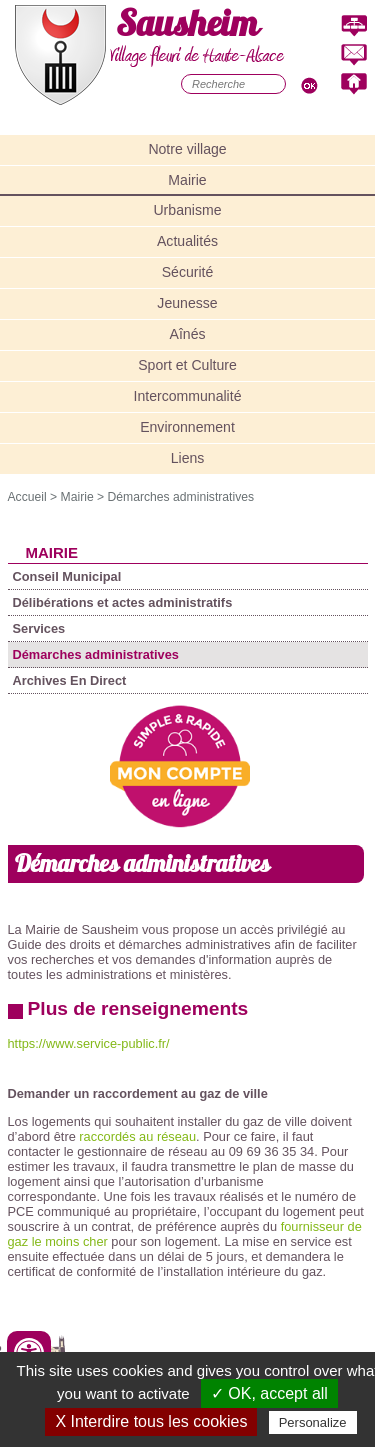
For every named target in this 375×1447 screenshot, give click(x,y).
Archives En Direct (70, 680)
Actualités (187, 241)
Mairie (187, 180)
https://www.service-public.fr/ (89, 1043)
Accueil (27, 497)
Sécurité (188, 272)
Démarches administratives (181, 497)
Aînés (188, 334)
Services (39, 628)
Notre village (187, 149)
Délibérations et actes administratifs (123, 602)
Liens (188, 458)
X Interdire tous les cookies (151, 1421)
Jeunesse (187, 303)
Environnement (187, 427)
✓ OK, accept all (269, 1393)
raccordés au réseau (137, 1136)
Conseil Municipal (67, 576)
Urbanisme (187, 210)
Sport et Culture (187, 365)
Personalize (313, 1422)
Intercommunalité (188, 396)
